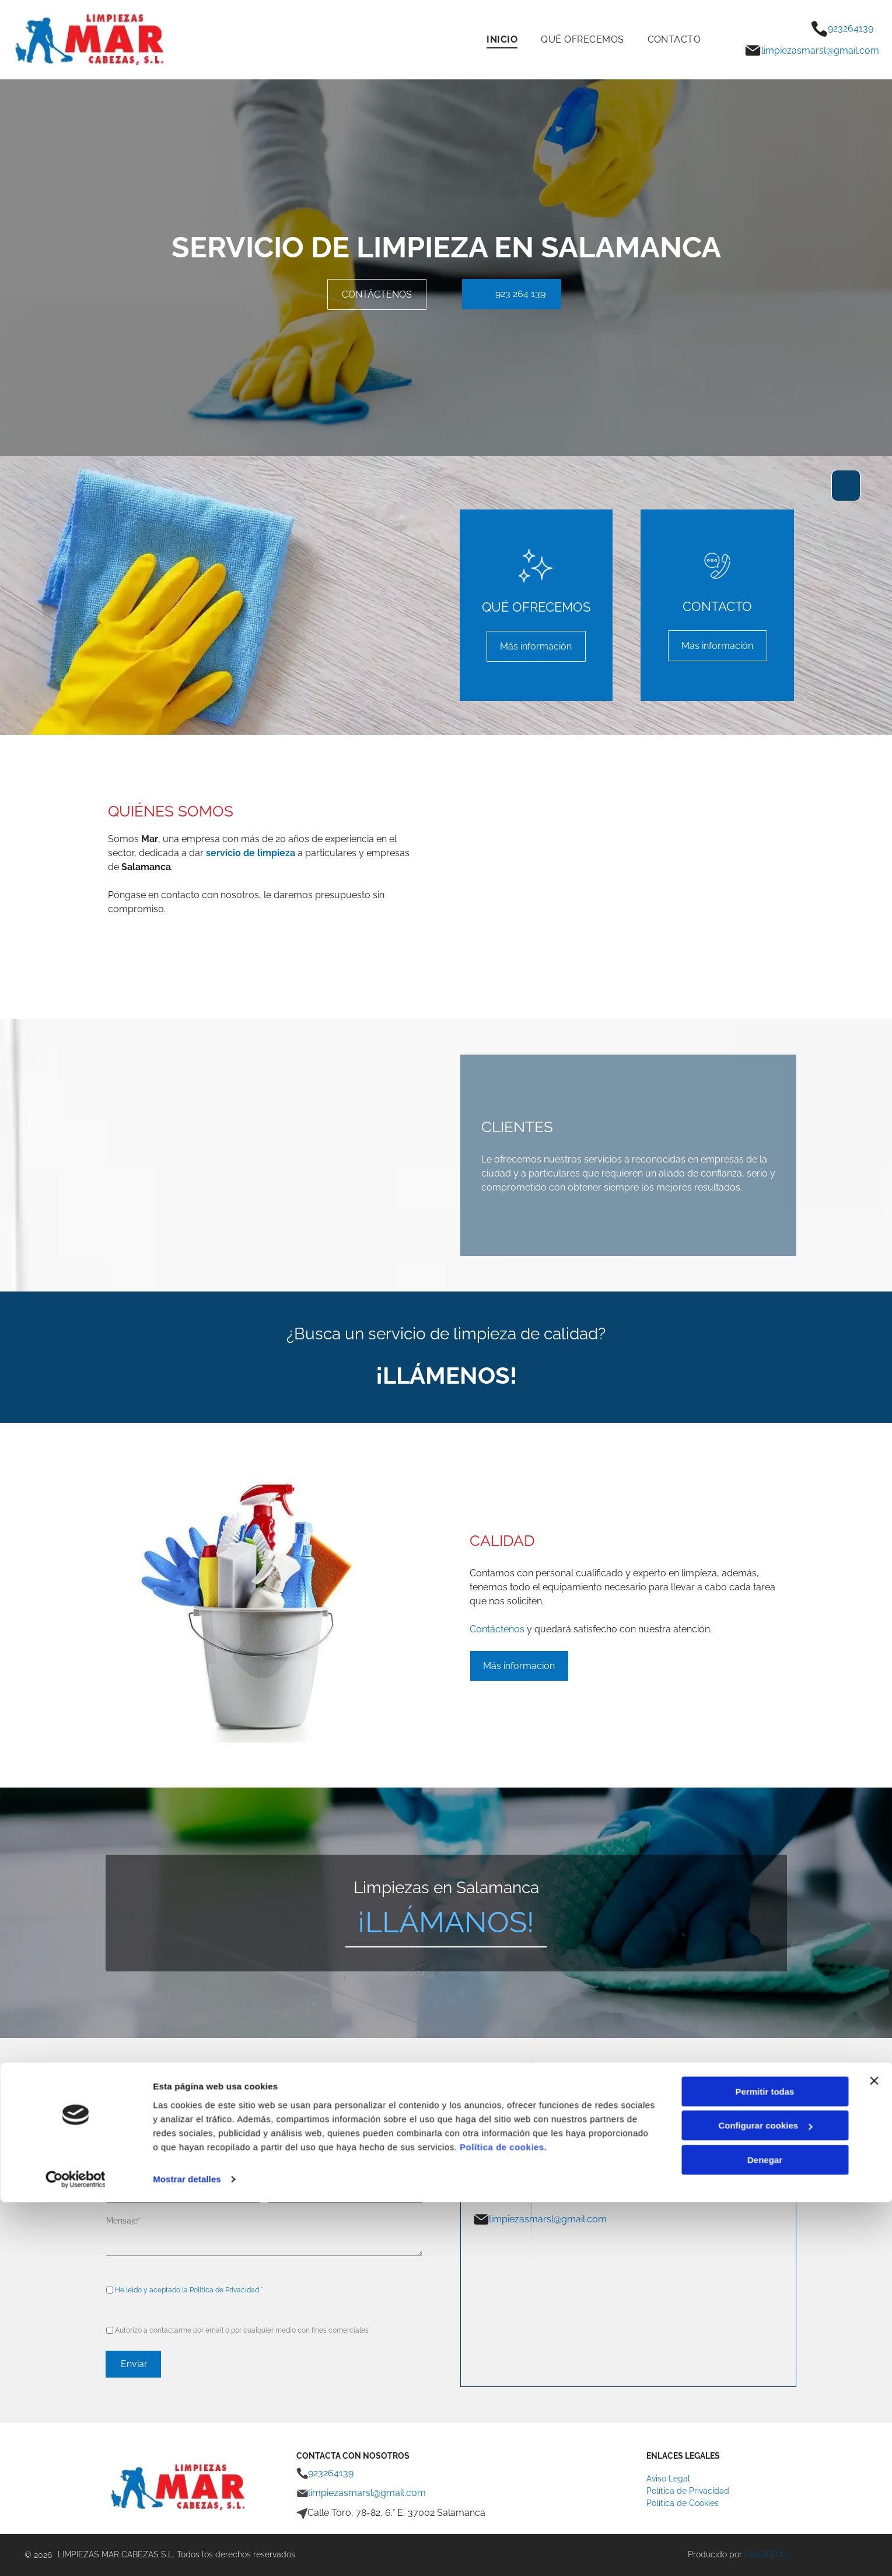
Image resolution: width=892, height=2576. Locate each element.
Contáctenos (497, 1629)
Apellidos (286, 2136)
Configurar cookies (765, 2499)
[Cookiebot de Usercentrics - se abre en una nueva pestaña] (76, 2553)
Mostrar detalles (187, 2553)
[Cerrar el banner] (874, 2455)
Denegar (764, 2534)
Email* (118, 2178)
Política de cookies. (503, 2521)
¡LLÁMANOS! (446, 1922)
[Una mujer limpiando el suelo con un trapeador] (707, 877)
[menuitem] (502, 39)
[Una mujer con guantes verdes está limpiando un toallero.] (549, 877)
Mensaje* (123, 2220)
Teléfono (284, 2178)
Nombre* (123, 2136)
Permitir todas (765, 2465)
